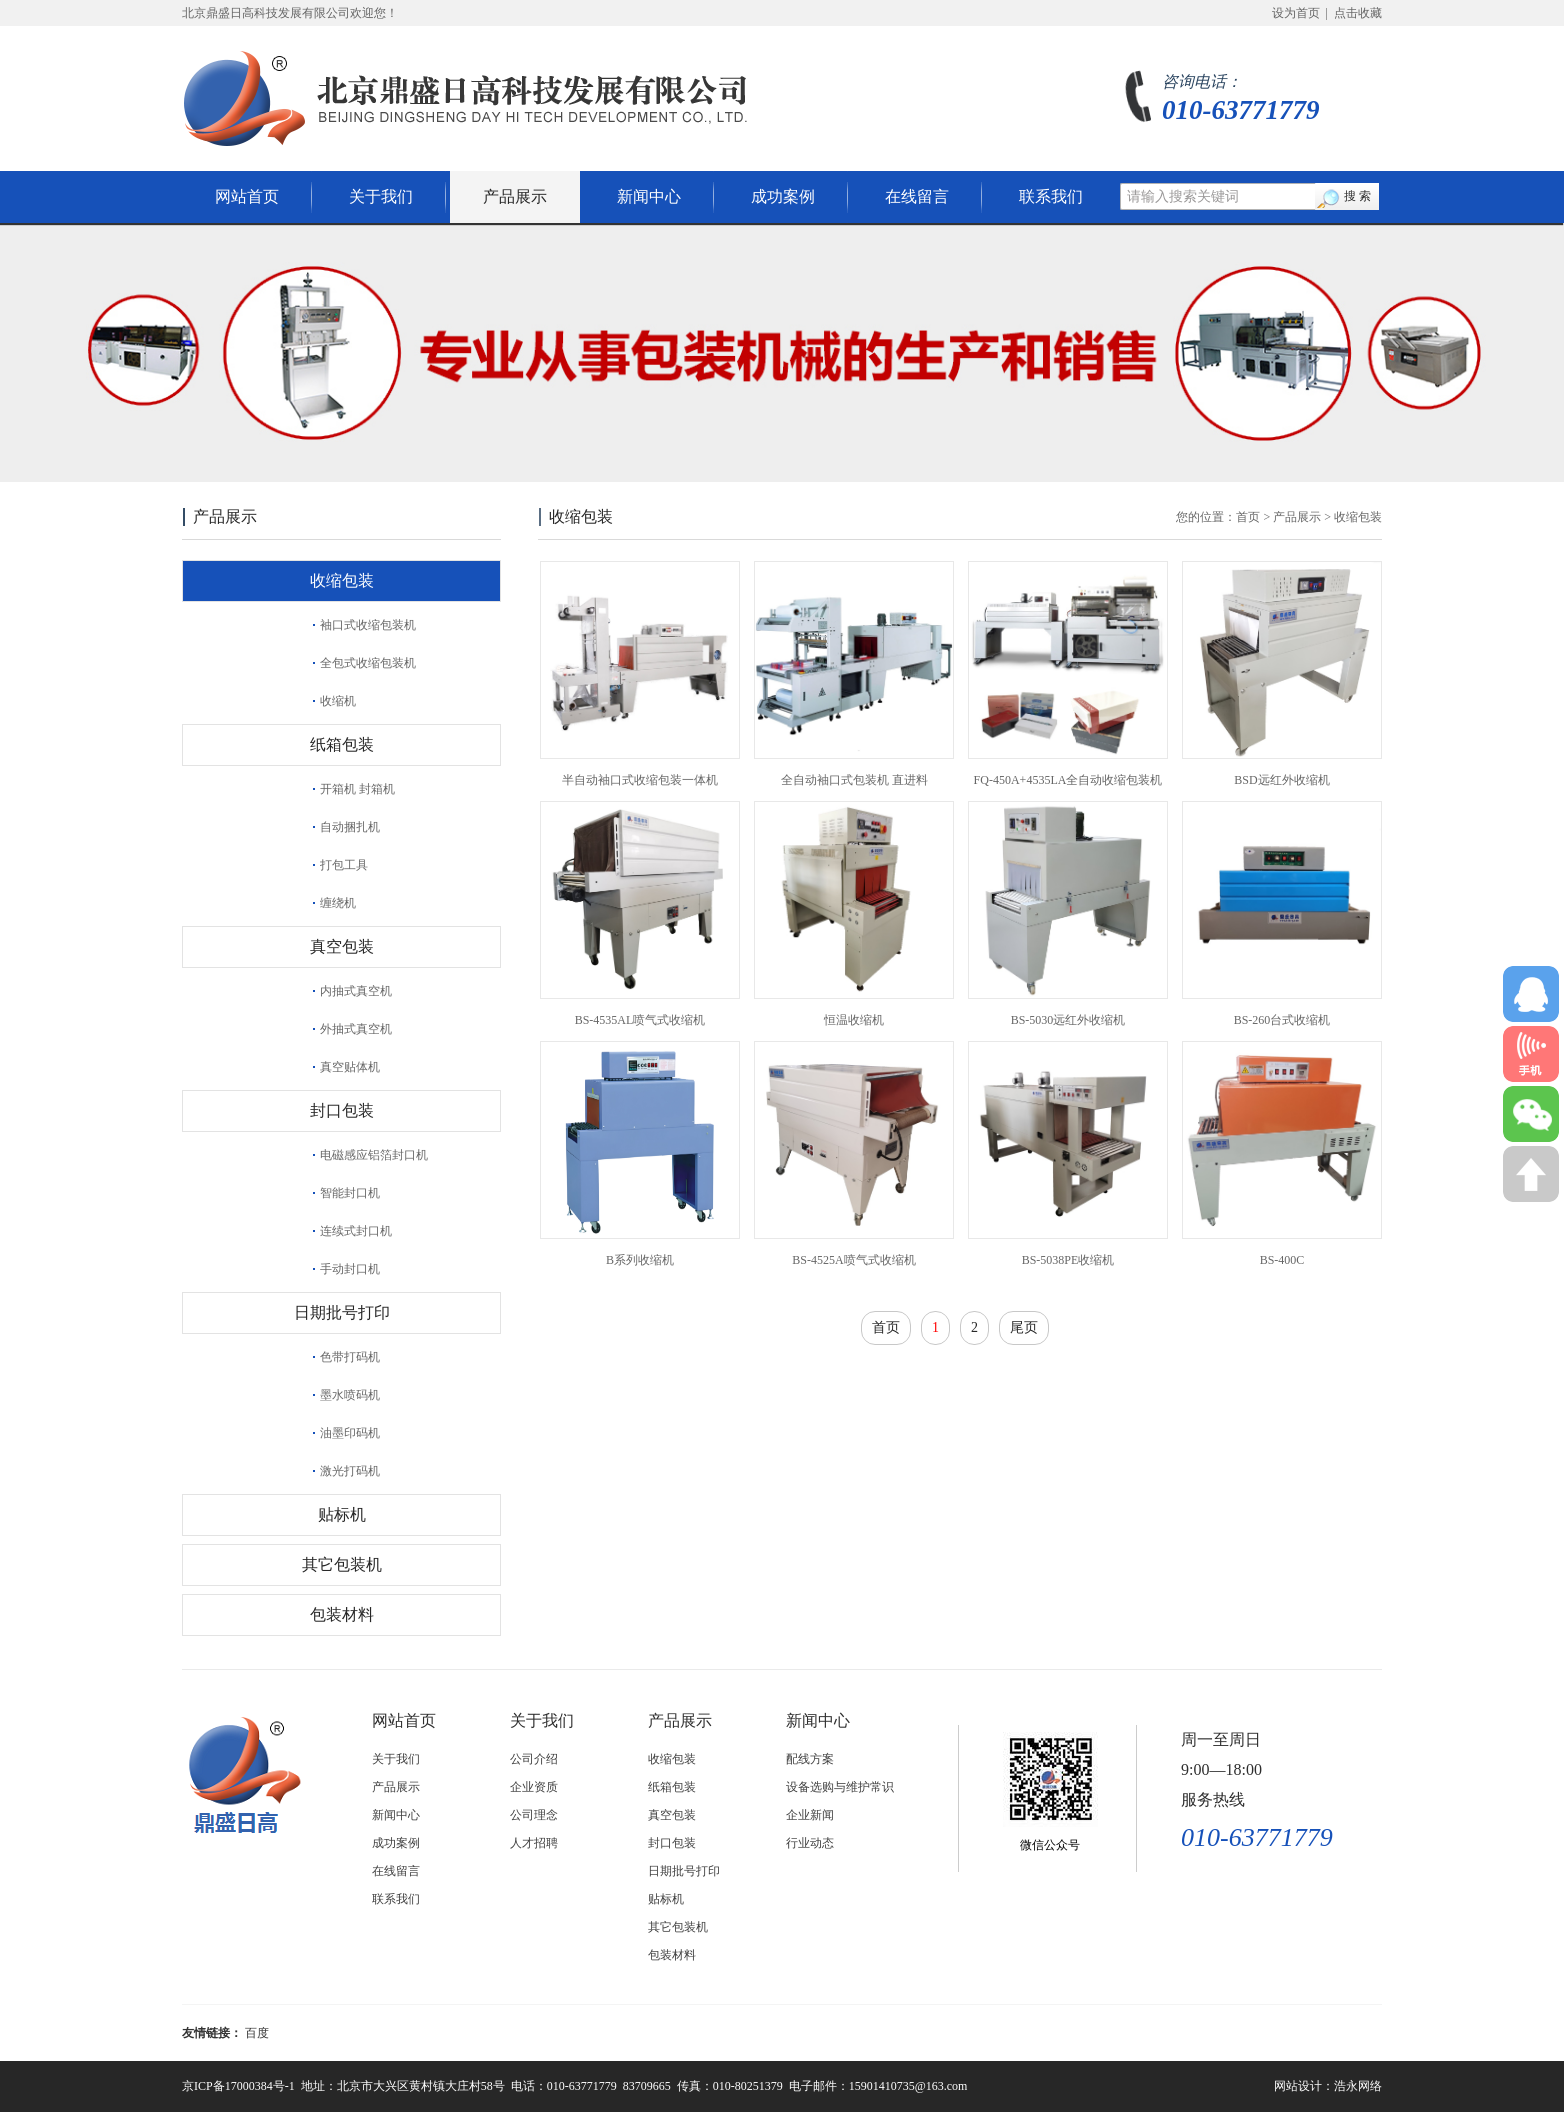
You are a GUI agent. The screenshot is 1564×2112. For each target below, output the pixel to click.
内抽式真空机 (356, 991)
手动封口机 (350, 1269)
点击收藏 (1358, 13)
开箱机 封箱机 (357, 789)
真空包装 (342, 946)
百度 (257, 2033)
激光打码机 (350, 1471)
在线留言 (917, 196)
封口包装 (342, 1110)
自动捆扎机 (350, 827)
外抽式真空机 (356, 1029)
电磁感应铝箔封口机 (374, 1155)
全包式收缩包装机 (368, 663)
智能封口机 (350, 1193)
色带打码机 (350, 1357)
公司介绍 (534, 1759)
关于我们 (381, 196)
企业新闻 (810, 1815)
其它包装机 (342, 1564)
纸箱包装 (342, 744)
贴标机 (342, 1514)
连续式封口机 (356, 1231)
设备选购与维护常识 (840, 1787)
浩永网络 (1358, 2086)
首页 (1248, 517)
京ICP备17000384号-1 (238, 2086)
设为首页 (1296, 13)
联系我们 (1051, 196)
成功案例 (783, 196)
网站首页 (247, 196)
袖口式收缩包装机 (368, 625)
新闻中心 (649, 196)
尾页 (1024, 1327)
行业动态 (810, 1843)
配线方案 (810, 1759)
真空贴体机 (350, 1067)
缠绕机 (338, 903)
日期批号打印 (342, 1312)
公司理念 (534, 1815)
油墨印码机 (350, 1433)
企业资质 (534, 1787)
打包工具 (344, 865)
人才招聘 (534, 1843)
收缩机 (338, 701)
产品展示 (515, 196)
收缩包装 (342, 580)
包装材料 (342, 1614)
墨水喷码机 (350, 1395)
